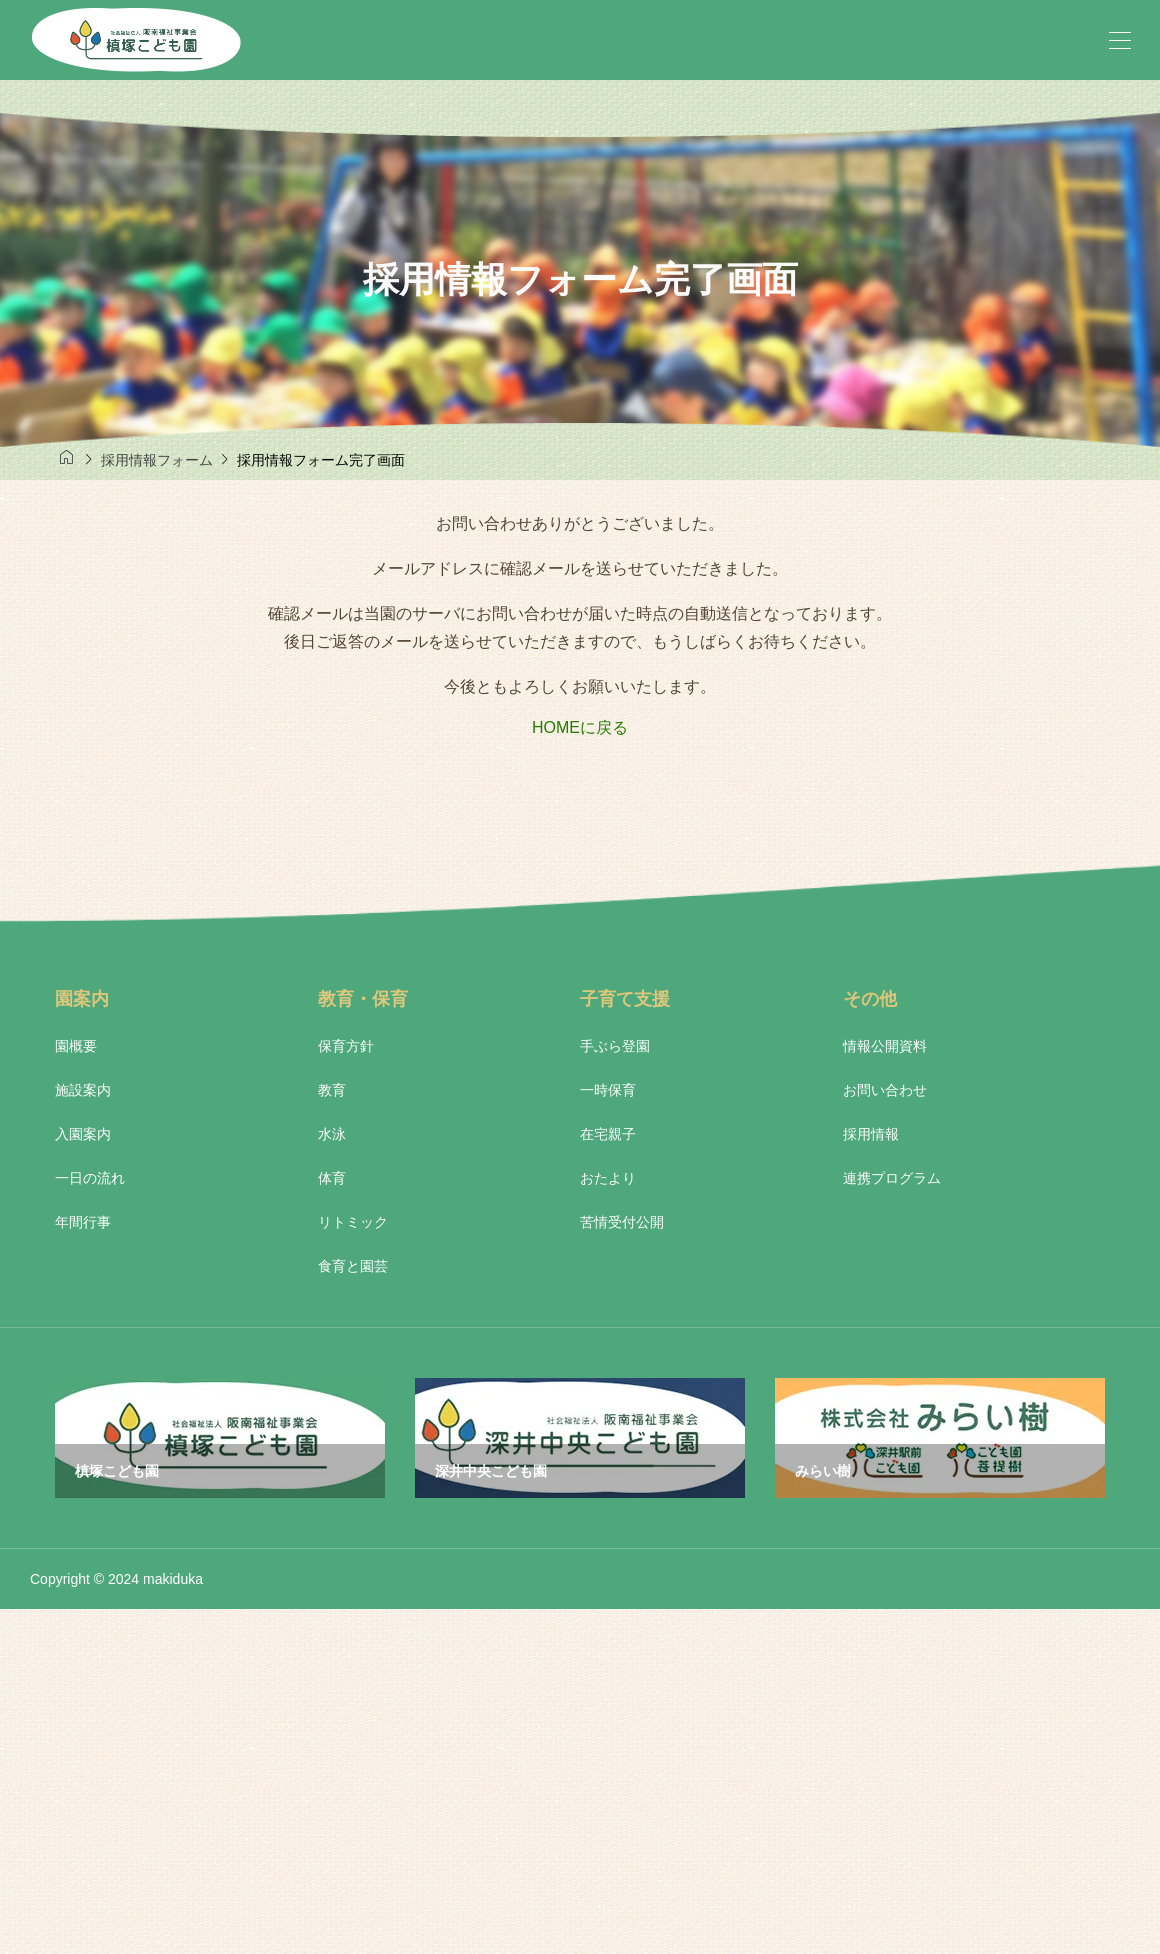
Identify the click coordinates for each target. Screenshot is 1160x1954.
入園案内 (83, 1134)
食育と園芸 (353, 1266)
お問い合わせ (885, 1090)
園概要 (76, 1046)
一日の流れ (90, 1178)
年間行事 (83, 1222)
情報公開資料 (885, 1046)
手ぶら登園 (615, 1046)
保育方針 (346, 1046)
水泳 (332, 1134)
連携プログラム (892, 1178)
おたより (608, 1178)
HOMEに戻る (580, 727)
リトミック (353, 1222)
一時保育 (608, 1090)
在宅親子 (608, 1134)
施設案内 (83, 1090)
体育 (332, 1178)
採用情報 (871, 1134)
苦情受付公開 (622, 1222)
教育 (332, 1090)
